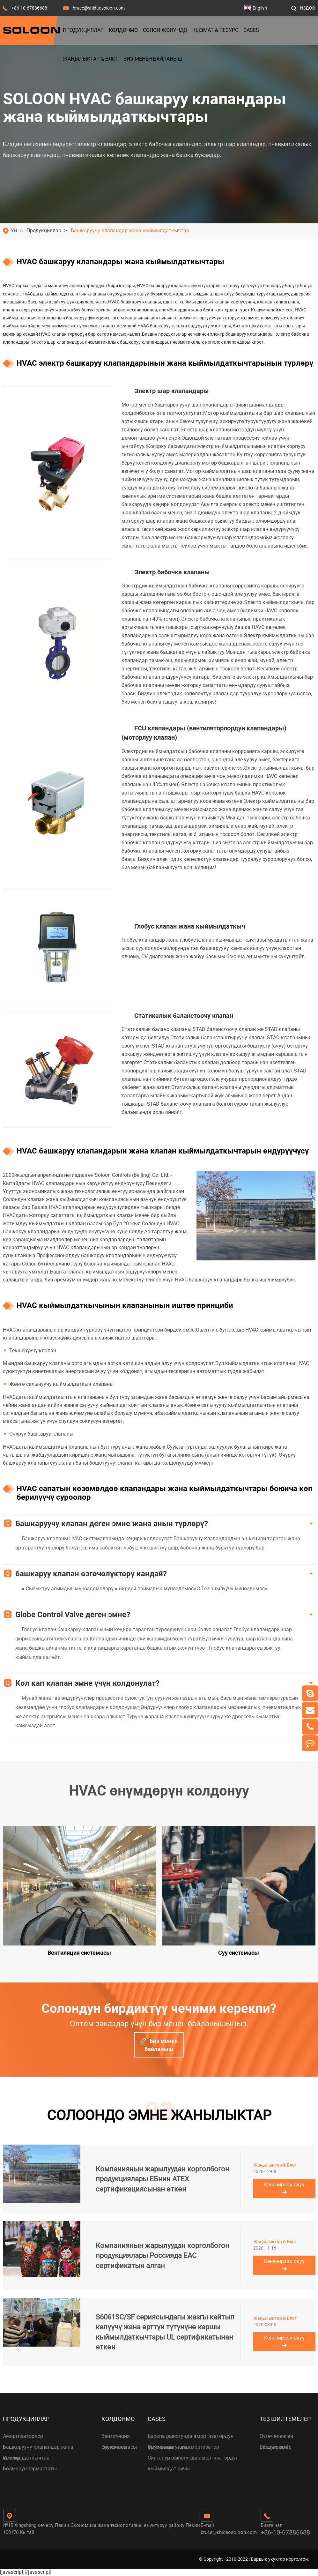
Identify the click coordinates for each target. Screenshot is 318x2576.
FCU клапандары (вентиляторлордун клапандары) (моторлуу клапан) (204, 732)
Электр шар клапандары (171, 391)
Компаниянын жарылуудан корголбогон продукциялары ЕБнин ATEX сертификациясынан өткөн (162, 2179)
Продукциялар (83, 30)
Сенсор (11, 2458)
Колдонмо (123, 30)
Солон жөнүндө (165, 30)
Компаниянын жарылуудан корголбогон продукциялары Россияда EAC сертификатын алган (162, 2256)
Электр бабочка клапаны (172, 572)
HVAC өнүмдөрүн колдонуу (159, 1790)
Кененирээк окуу (284, 2188)
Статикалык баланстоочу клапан (183, 1015)
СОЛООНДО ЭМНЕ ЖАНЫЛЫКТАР (159, 2115)
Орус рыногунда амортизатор (183, 2447)
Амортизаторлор (23, 2436)
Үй (14, 231)
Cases (251, 30)
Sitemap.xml (274, 2447)
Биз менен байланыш (152, 59)
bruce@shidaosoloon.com (99, 8)
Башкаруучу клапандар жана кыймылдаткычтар (130, 231)
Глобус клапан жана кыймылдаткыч (189, 926)
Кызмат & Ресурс (215, 30)
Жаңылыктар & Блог (90, 59)
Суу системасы (119, 2447)
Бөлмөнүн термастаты (30, 2469)
